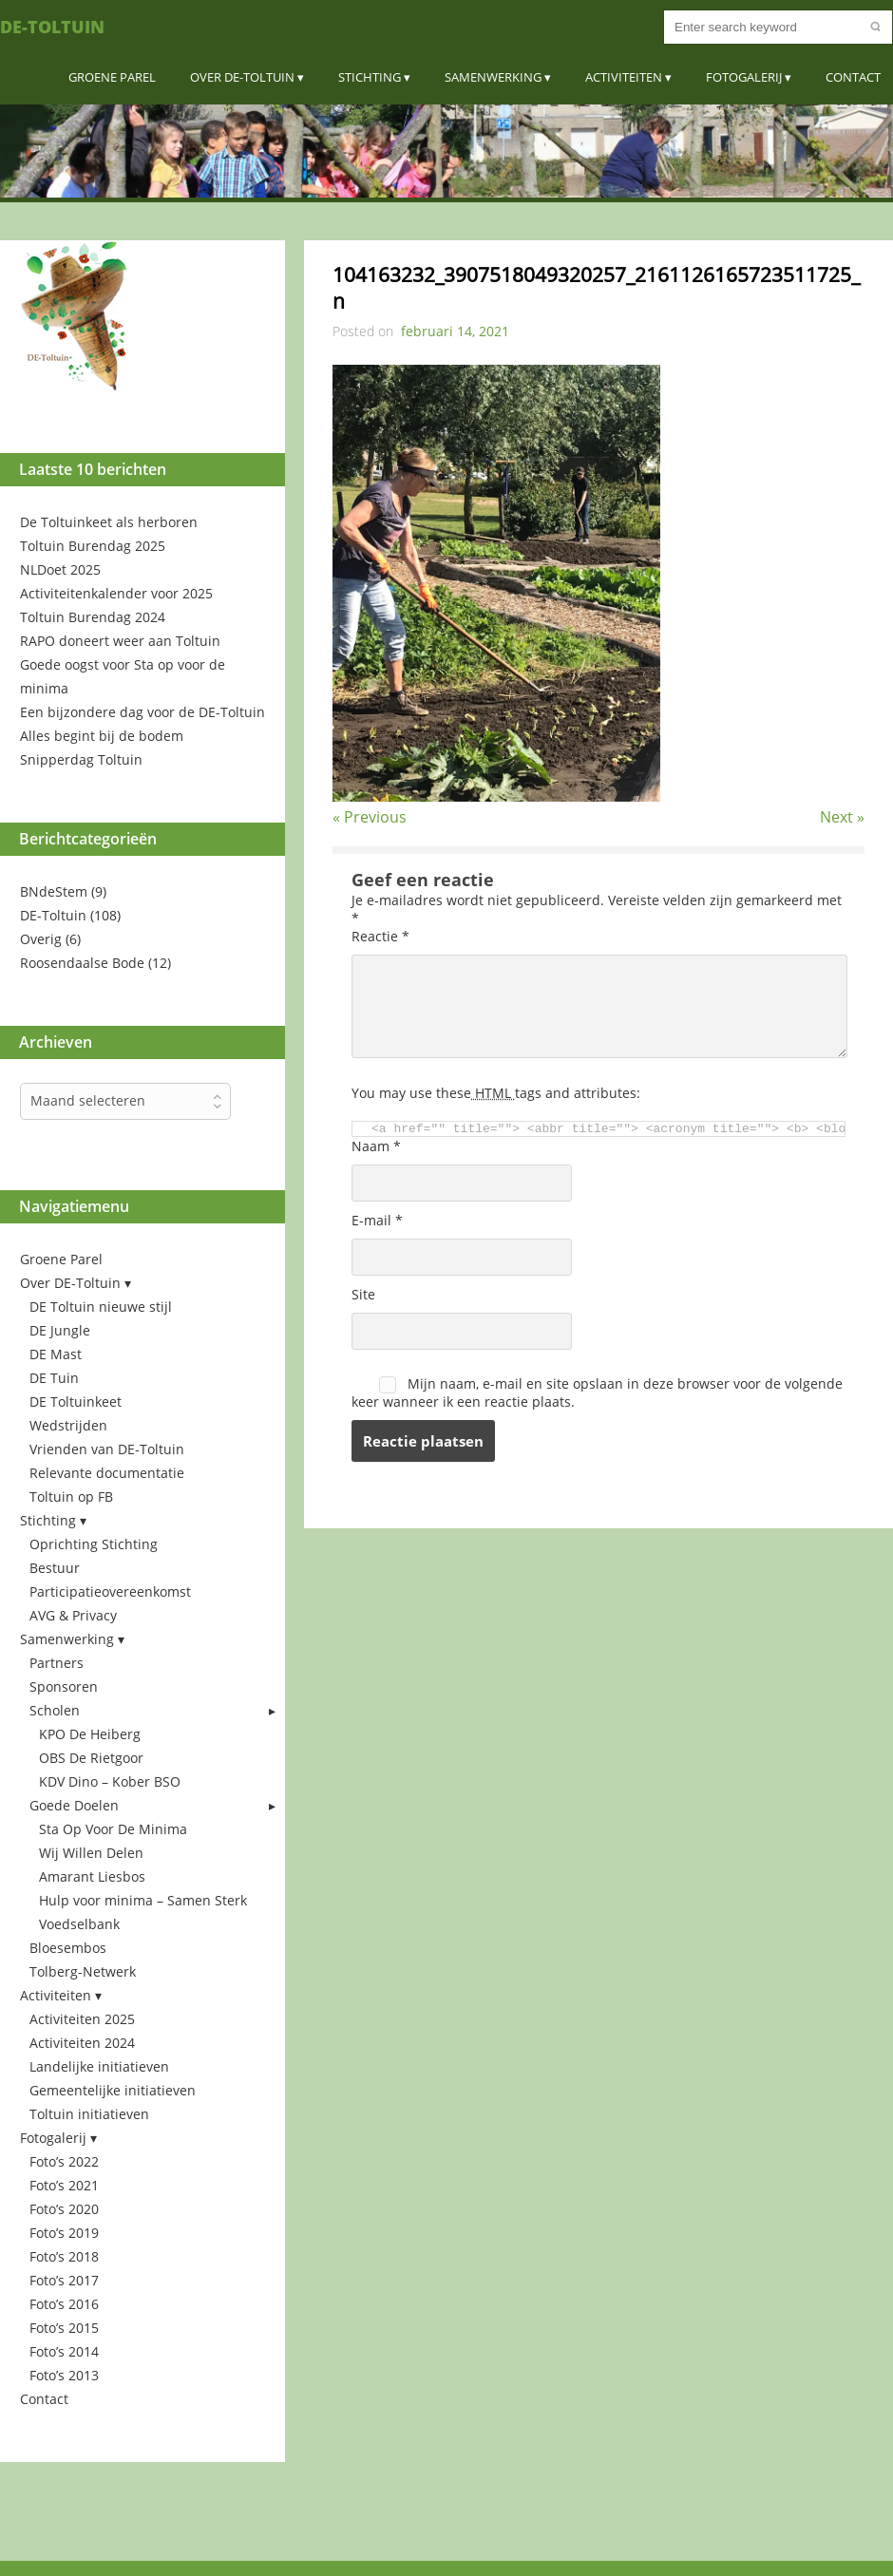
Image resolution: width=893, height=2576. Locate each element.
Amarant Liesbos (92, 1876)
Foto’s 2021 (64, 2185)
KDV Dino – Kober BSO (109, 1781)
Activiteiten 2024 (82, 2043)
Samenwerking (493, 76)
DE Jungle (59, 1330)
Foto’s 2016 (64, 2304)
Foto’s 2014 (64, 2351)
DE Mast (55, 1354)
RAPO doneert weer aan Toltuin (120, 641)
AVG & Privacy (73, 1615)
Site (363, 1294)
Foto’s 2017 (64, 2280)
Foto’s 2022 (64, 2161)
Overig (41, 939)
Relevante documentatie (106, 1473)
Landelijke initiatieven (99, 2066)
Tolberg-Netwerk (82, 1971)
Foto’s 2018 (64, 2256)
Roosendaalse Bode (82, 963)
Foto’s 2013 (64, 2375)
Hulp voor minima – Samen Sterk (143, 1900)
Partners (56, 1663)
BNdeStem (53, 891)
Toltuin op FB (71, 1496)
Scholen (54, 1710)
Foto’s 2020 (64, 2209)
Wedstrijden (68, 1425)
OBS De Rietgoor (91, 1758)
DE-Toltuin (52, 26)
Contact (853, 76)
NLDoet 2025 (60, 569)
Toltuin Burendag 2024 (92, 617)
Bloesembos (67, 1948)
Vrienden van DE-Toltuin (106, 1449)
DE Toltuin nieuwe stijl (100, 1306)
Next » (842, 816)
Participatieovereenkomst (110, 1591)
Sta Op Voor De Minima (113, 1829)
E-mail (377, 1220)
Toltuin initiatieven (89, 2114)
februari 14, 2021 (455, 331)
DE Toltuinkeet (75, 1401)
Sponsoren (63, 1686)
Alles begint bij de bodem (101, 736)
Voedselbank (79, 1924)
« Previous (369, 816)
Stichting (369, 76)
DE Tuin (54, 1378)
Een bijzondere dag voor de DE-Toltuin (142, 712)
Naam (376, 1146)
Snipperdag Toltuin (81, 759)
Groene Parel (112, 76)
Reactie (380, 936)
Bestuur (54, 1568)
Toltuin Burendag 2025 (92, 546)
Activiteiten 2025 (82, 2019)
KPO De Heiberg (90, 1734)
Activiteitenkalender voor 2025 (116, 593)
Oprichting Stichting (93, 1544)
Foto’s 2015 (64, 2328)
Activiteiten (623, 76)
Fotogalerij (744, 76)
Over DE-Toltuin (242, 76)
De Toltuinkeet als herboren (109, 522)
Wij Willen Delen (91, 1853)
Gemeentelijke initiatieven (112, 2090)
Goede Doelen (74, 1805)
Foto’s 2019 (64, 2233)
